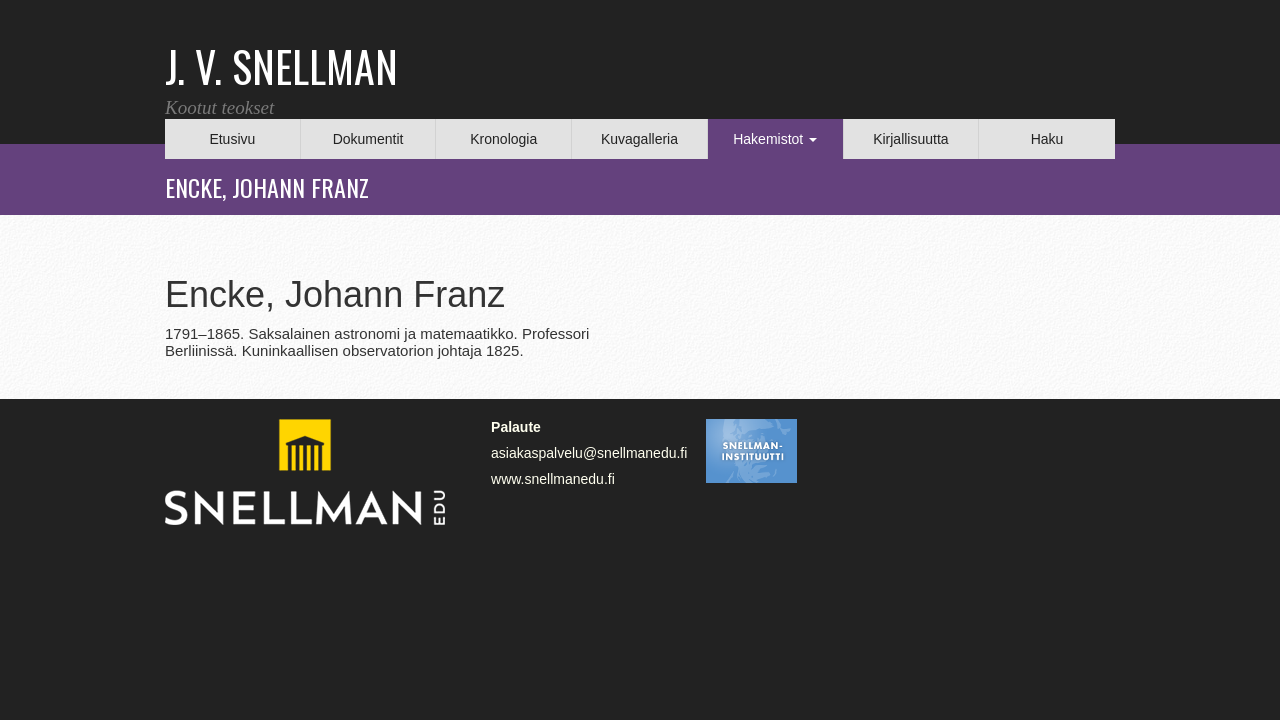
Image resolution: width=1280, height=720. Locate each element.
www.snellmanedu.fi (553, 479)
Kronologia (503, 139)
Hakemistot (775, 139)
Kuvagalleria (639, 139)
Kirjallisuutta (910, 139)
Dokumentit (368, 139)
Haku (1047, 139)
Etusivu (232, 139)
